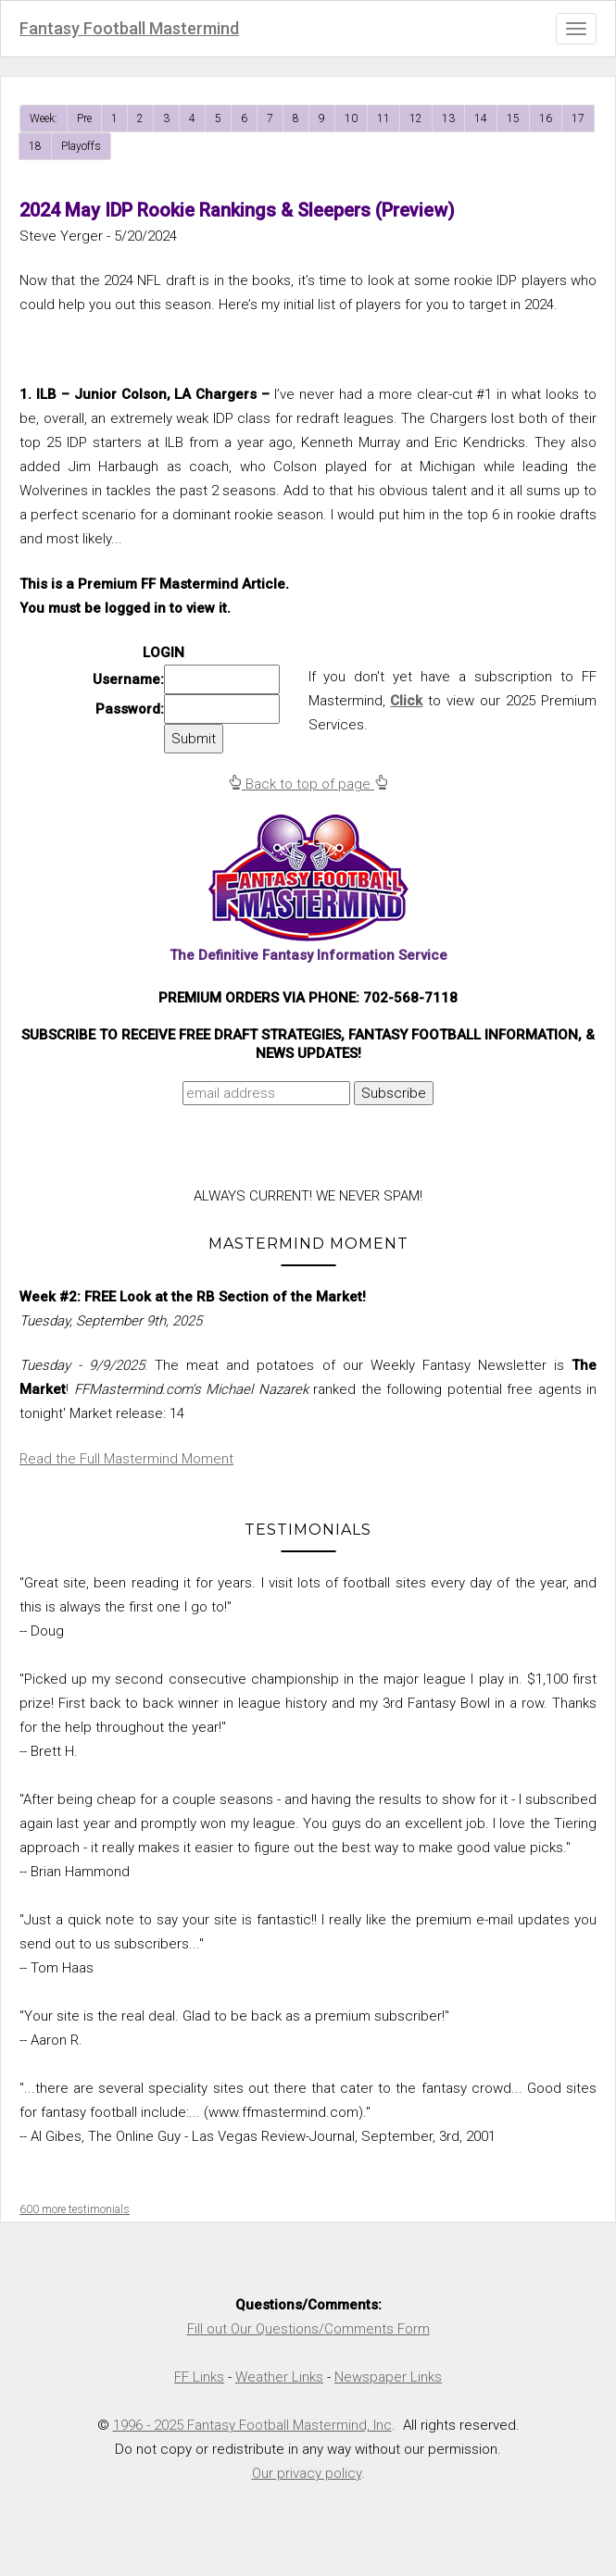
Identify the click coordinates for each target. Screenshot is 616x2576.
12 (415, 118)
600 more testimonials (74, 2209)
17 (578, 118)
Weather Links (279, 2377)
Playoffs (81, 146)
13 (448, 118)
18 (35, 146)
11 (383, 118)
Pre (84, 118)
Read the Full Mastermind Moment (126, 1458)
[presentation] (179, 1150)
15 (513, 118)
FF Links (199, 2377)
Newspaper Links (388, 2377)
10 (351, 118)
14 (480, 118)
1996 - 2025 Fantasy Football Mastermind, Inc (252, 2425)
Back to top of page (308, 784)
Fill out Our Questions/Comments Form (308, 2329)
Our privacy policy (306, 2473)
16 (545, 118)
